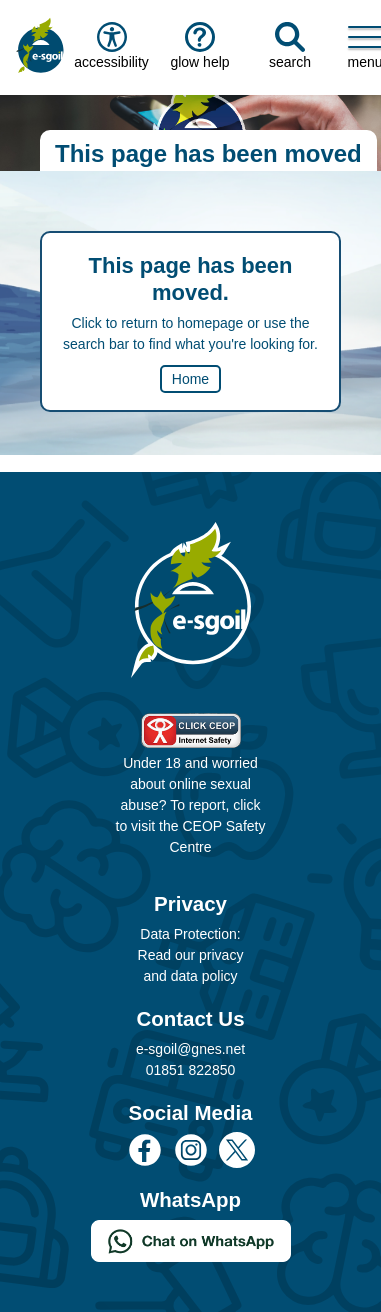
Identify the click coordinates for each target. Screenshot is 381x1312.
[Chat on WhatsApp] (191, 1240)
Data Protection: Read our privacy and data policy (191, 955)
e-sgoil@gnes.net (190, 1049)
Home (190, 379)
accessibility (110, 46)
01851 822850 (191, 1070)
